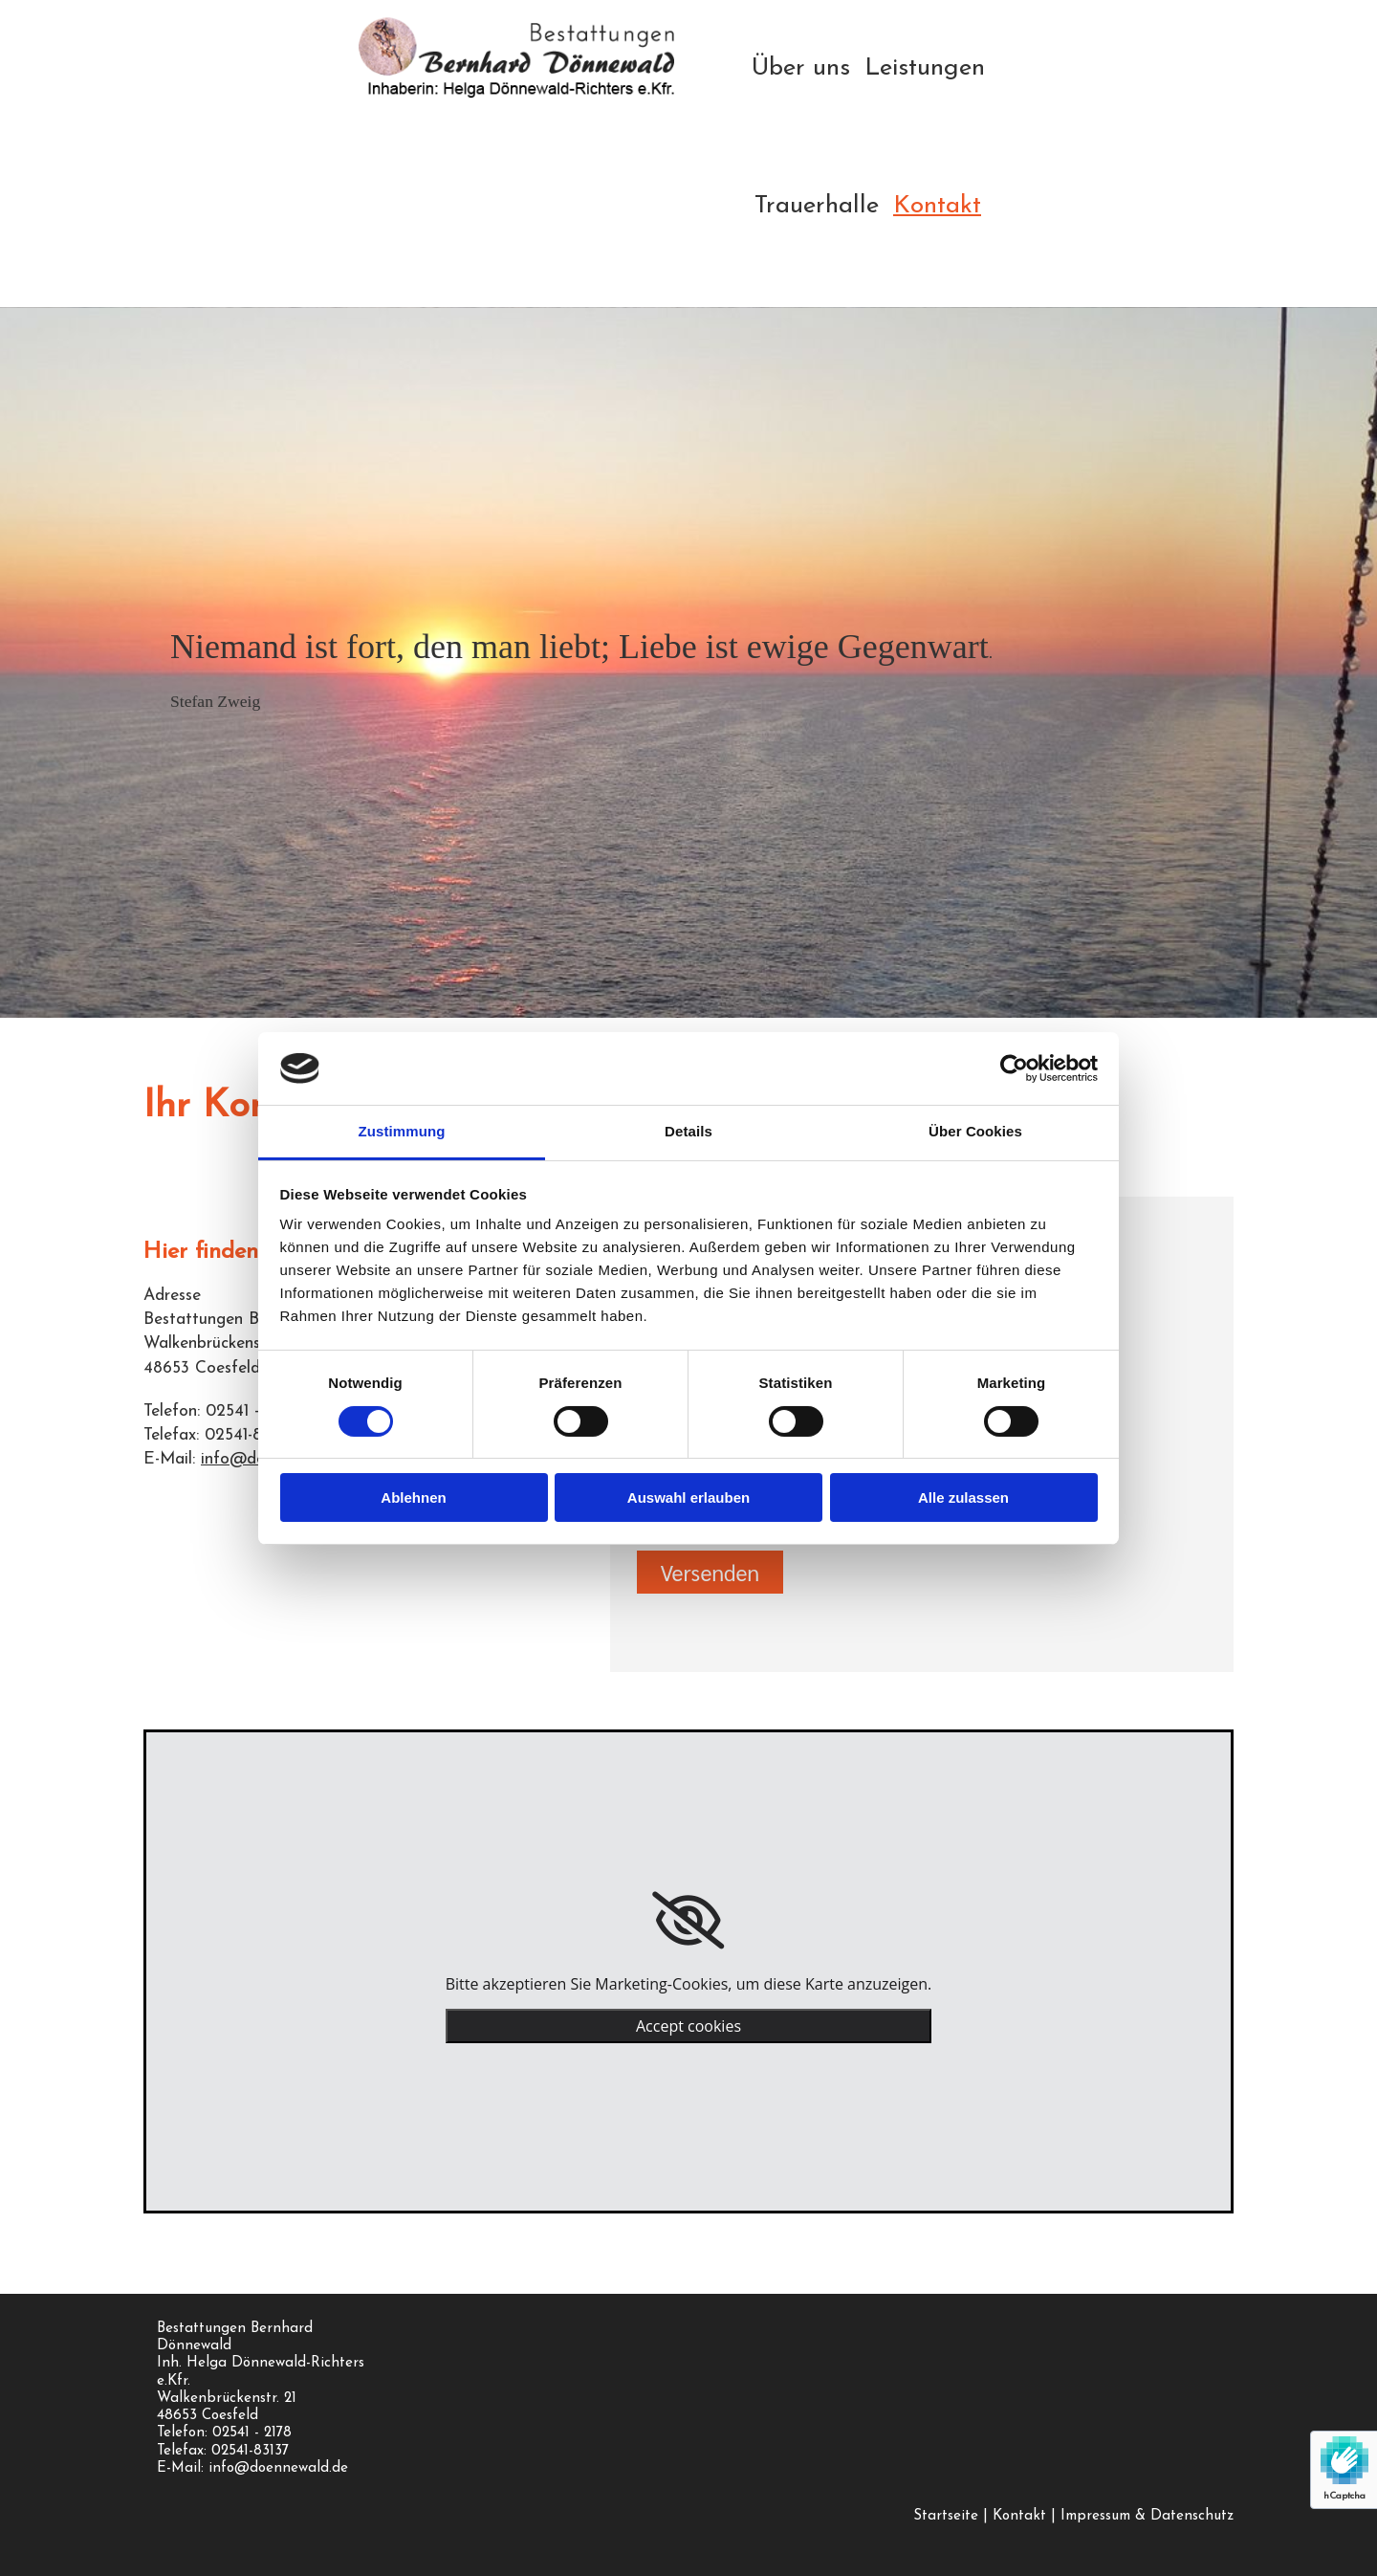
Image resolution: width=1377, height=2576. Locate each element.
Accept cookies (688, 2026)
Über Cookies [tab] (975, 1131)
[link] (688, 1920)
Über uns (801, 68)
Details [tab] (688, 1131)
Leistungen (924, 68)
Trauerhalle (816, 206)
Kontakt (937, 206)
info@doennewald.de (278, 2468)
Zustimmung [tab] (402, 1131)
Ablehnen (413, 1497)
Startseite (945, 2516)
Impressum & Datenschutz (1147, 2516)
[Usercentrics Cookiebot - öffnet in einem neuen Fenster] (1014, 1068)
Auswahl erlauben (688, 1497)
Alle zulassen (963, 1497)
